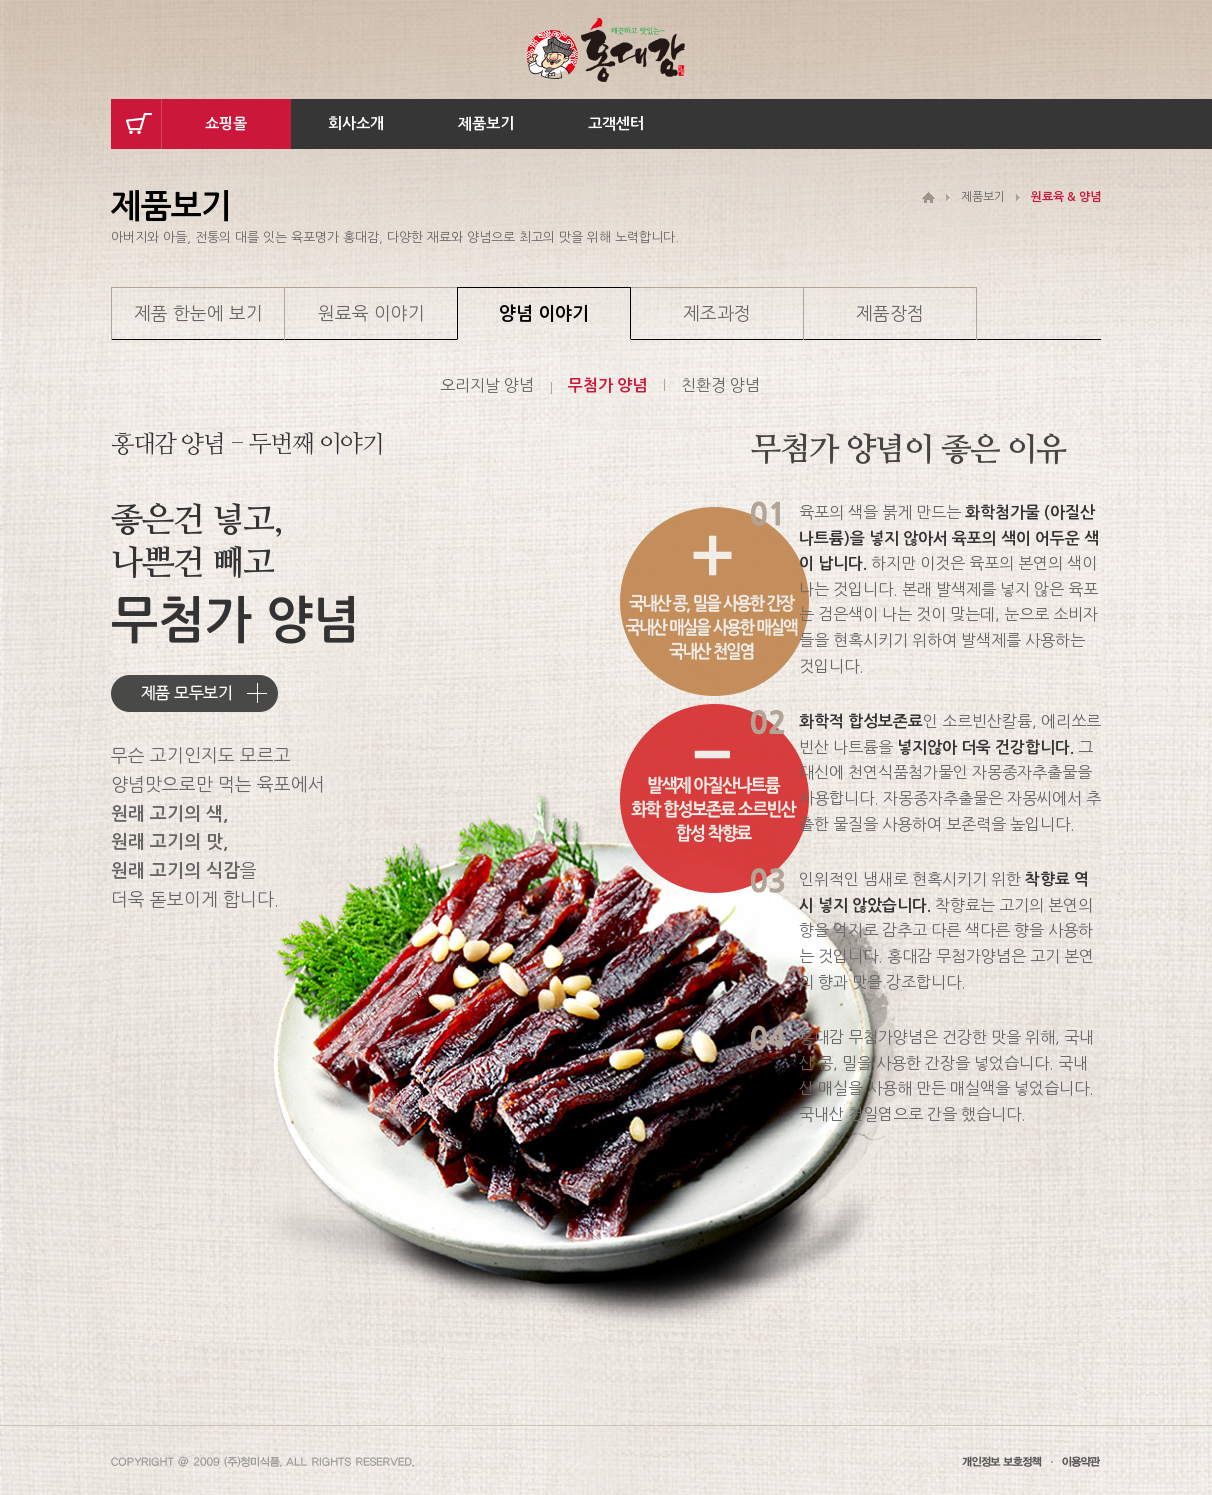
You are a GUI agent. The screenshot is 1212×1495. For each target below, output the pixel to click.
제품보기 (486, 123)
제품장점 (890, 314)
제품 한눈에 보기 (198, 314)
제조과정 (717, 314)
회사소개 (356, 123)
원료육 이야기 (371, 314)
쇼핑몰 (226, 123)
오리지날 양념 (487, 385)
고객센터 (616, 123)
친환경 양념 (720, 385)
